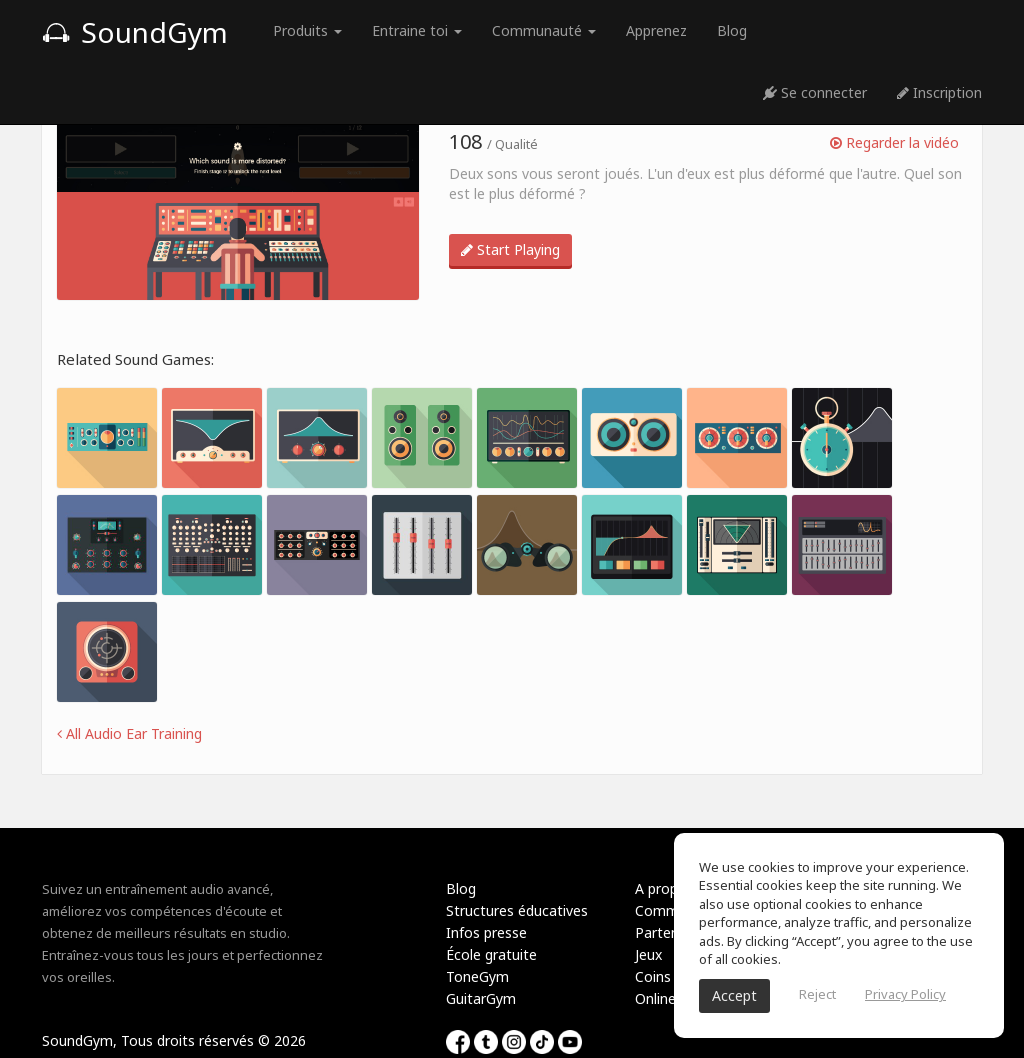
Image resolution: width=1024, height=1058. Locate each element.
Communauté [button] (544, 30)
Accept (734, 995)
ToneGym (477, 976)
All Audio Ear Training (129, 733)
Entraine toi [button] (417, 30)
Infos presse (486, 932)
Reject (817, 994)
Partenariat (672, 932)
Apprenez (656, 30)
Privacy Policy (905, 994)
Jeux (648, 954)
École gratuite (491, 954)
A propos (664, 888)
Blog (732, 30)
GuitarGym (481, 998)
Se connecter (815, 92)
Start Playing (510, 249)
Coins (653, 976)
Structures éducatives (517, 910)
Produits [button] (307, 30)
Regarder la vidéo (894, 142)
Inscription (939, 92)
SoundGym (135, 32)
